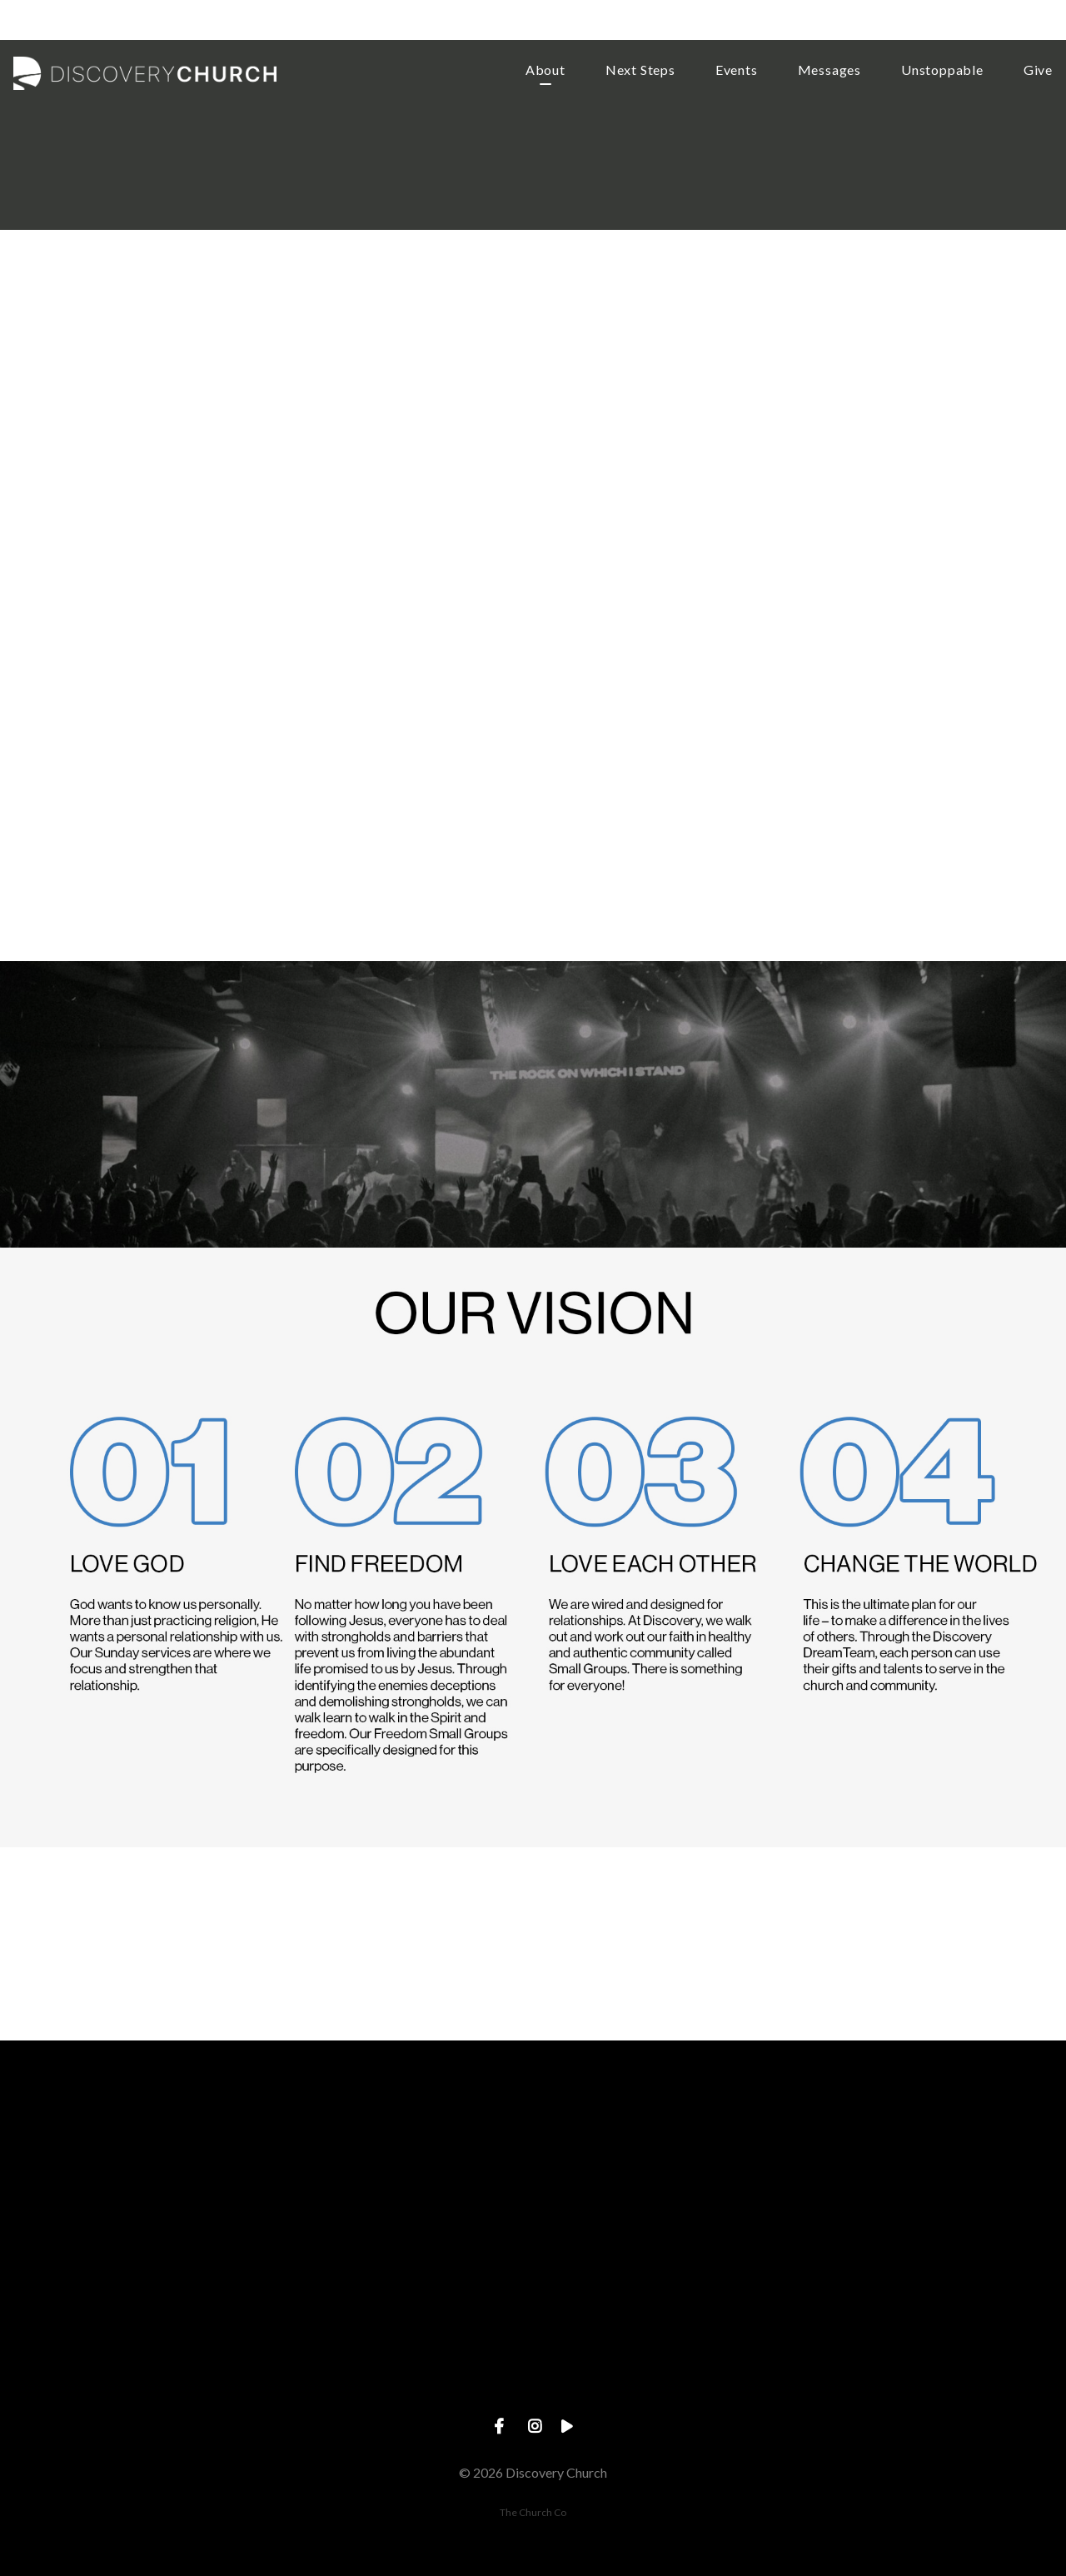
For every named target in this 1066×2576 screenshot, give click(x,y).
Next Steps (640, 70)
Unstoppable (942, 70)
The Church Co (533, 2512)
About (545, 70)
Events (736, 70)
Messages (829, 70)
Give (1038, 70)
